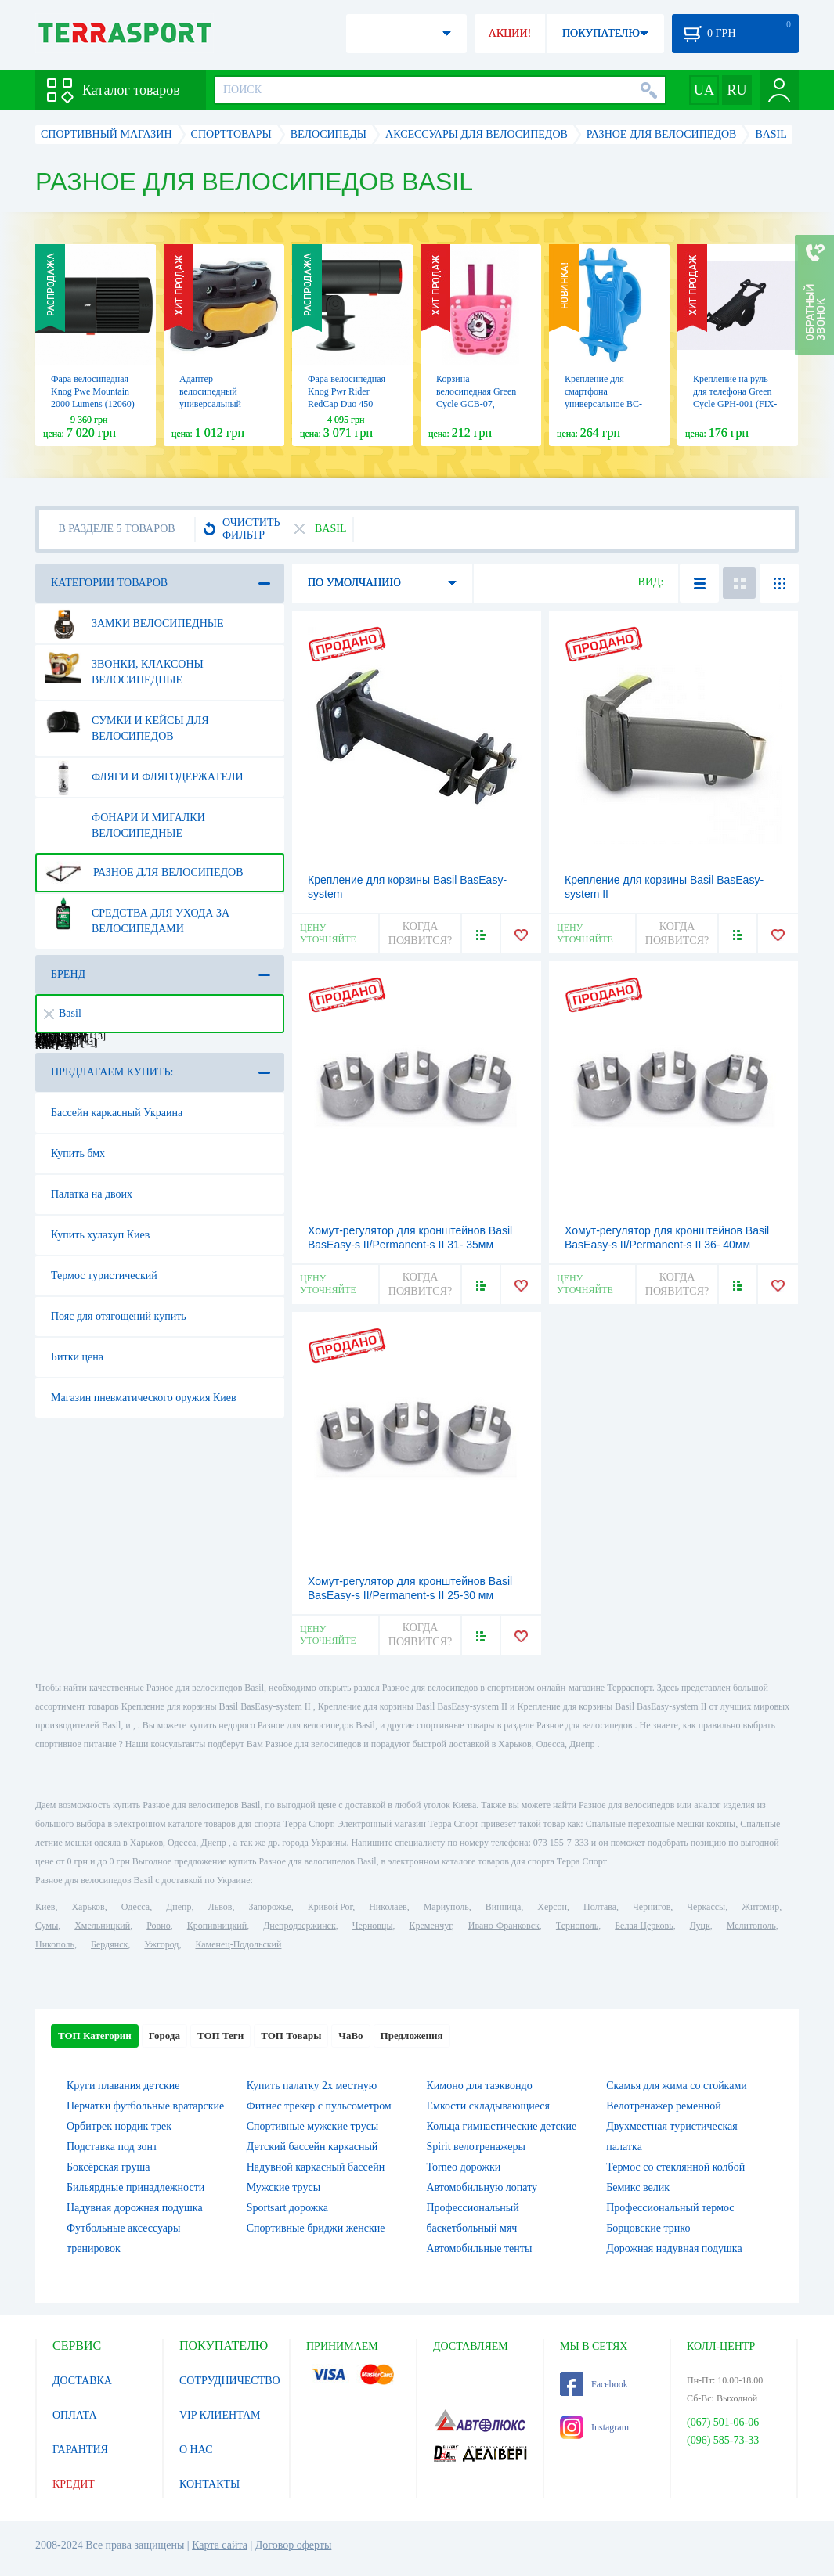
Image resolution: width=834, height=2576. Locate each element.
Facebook (594, 2384)
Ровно (158, 1925)
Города (164, 2035)
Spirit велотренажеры (476, 2147)
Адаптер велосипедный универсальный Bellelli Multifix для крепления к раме (218, 403)
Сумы (46, 1925)
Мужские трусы (283, 2187)
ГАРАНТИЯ (80, 2449)
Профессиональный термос (670, 2208)
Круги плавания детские (123, 2085)
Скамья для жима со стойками (676, 2085)
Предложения (412, 2035)
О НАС (195, 2449)
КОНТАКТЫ (209, 2484)
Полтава (599, 1906)
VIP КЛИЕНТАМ (220, 2415)
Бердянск (109, 1944)
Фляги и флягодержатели (144, 777)
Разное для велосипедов (144, 873)
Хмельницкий (102, 1925)
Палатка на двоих (91, 1194)
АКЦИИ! (510, 33)
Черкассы (706, 1906)
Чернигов (651, 1906)
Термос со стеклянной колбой (675, 2167)
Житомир (760, 1906)
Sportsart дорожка (287, 2208)
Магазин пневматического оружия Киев (143, 1397)
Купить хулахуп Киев (100, 1235)
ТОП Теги (220, 2035)
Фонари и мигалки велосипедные (125, 819)
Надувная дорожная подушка (135, 2208)
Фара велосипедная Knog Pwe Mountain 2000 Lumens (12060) (93, 391)
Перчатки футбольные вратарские (145, 2106)
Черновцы (372, 1925)
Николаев (387, 1906)
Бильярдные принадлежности (135, 2187)
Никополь (54, 1944)
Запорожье (269, 1906)
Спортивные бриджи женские (316, 2228)
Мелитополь (751, 1925)
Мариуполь (446, 1906)
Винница (503, 1906)
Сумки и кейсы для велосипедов (127, 722)
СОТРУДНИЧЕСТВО (229, 2381)
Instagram (594, 2427)
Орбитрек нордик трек (119, 2126)
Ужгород (161, 1944)
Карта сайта (219, 2545)
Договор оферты (293, 2545)
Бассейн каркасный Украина (116, 1113)
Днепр (178, 1906)
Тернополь (577, 1925)
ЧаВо (350, 2035)
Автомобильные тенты (480, 2248)
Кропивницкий (217, 1925)
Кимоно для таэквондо (480, 2085)
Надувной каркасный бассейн (316, 2167)
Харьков (87, 1906)
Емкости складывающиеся (489, 2106)
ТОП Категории (95, 2035)
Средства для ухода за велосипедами (137, 915)
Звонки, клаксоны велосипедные (124, 666)
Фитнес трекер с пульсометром (319, 2106)
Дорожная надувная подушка (674, 2248)
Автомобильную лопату (482, 2187)
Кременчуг (430, 1925)
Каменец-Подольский (238, 1944)
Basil (62, 1013)
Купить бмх (78, 1153)
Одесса (135, 1906)
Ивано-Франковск (504, 1925)
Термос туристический (104, 1275)
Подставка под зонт (112, 2147)
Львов (220, 1906)
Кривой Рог (330, 1906)
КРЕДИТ (73, 2484)
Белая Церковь (644, 1925)
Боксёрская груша (108, 2167)
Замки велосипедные (134, 624)
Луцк (700, 1925)
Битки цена (77, 1357)
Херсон (552, 1906)
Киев (45, 1906)
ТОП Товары (291, 2035)
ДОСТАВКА (82, 2381)
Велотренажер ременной (663, 2106)
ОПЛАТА (74, 2415)
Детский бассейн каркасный (312, 2147)
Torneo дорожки (464, 2167)
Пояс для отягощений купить (118, 1316)
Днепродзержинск (299, 1925)
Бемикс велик (638, 2187)
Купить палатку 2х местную (312, 2085)
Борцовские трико (648, 2228)
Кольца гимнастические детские (502, 2126)
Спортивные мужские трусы (313, 2126)
